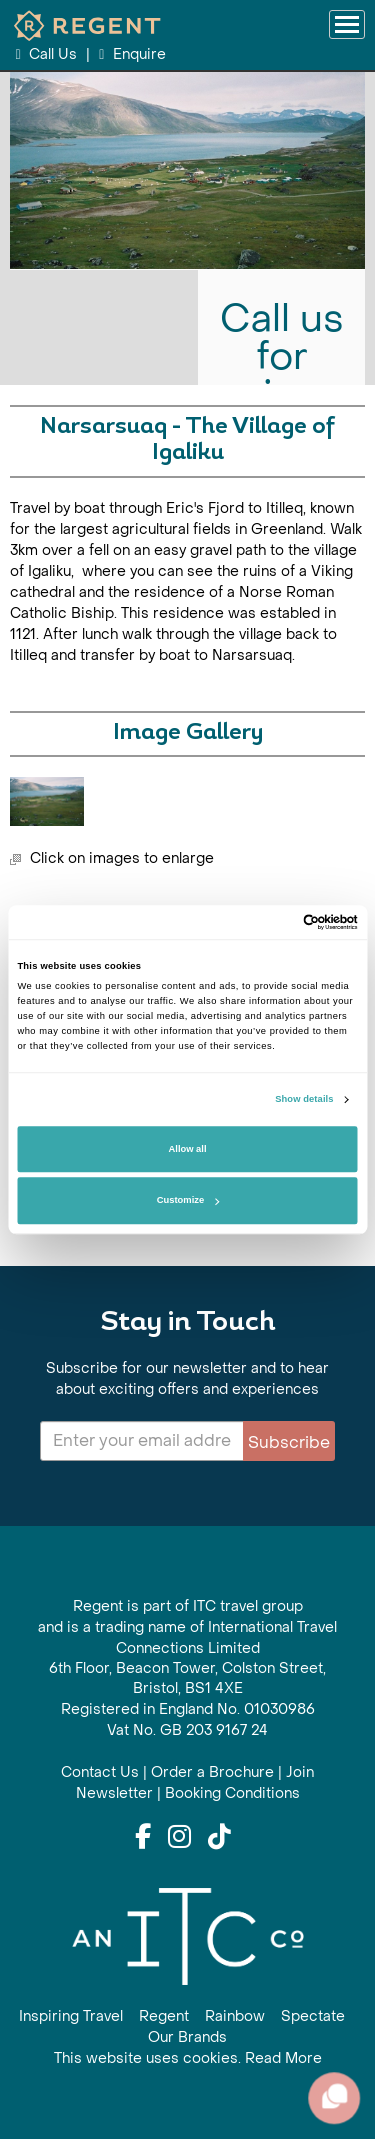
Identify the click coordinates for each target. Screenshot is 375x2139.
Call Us (48, 54)
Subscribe (289, 1442)
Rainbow (235, 2016)
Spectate (313, 2016)
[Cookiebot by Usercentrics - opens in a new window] (271, 922)
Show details (304, 1100)
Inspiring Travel (71, 2016)
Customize (188, 1201)
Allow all (188, 1149)
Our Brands (187, 2037)
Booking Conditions (232, 1793)
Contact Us (100, 1772)
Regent (164, 2016)
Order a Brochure (212, 1772)
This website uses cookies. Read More (188, 2058)
